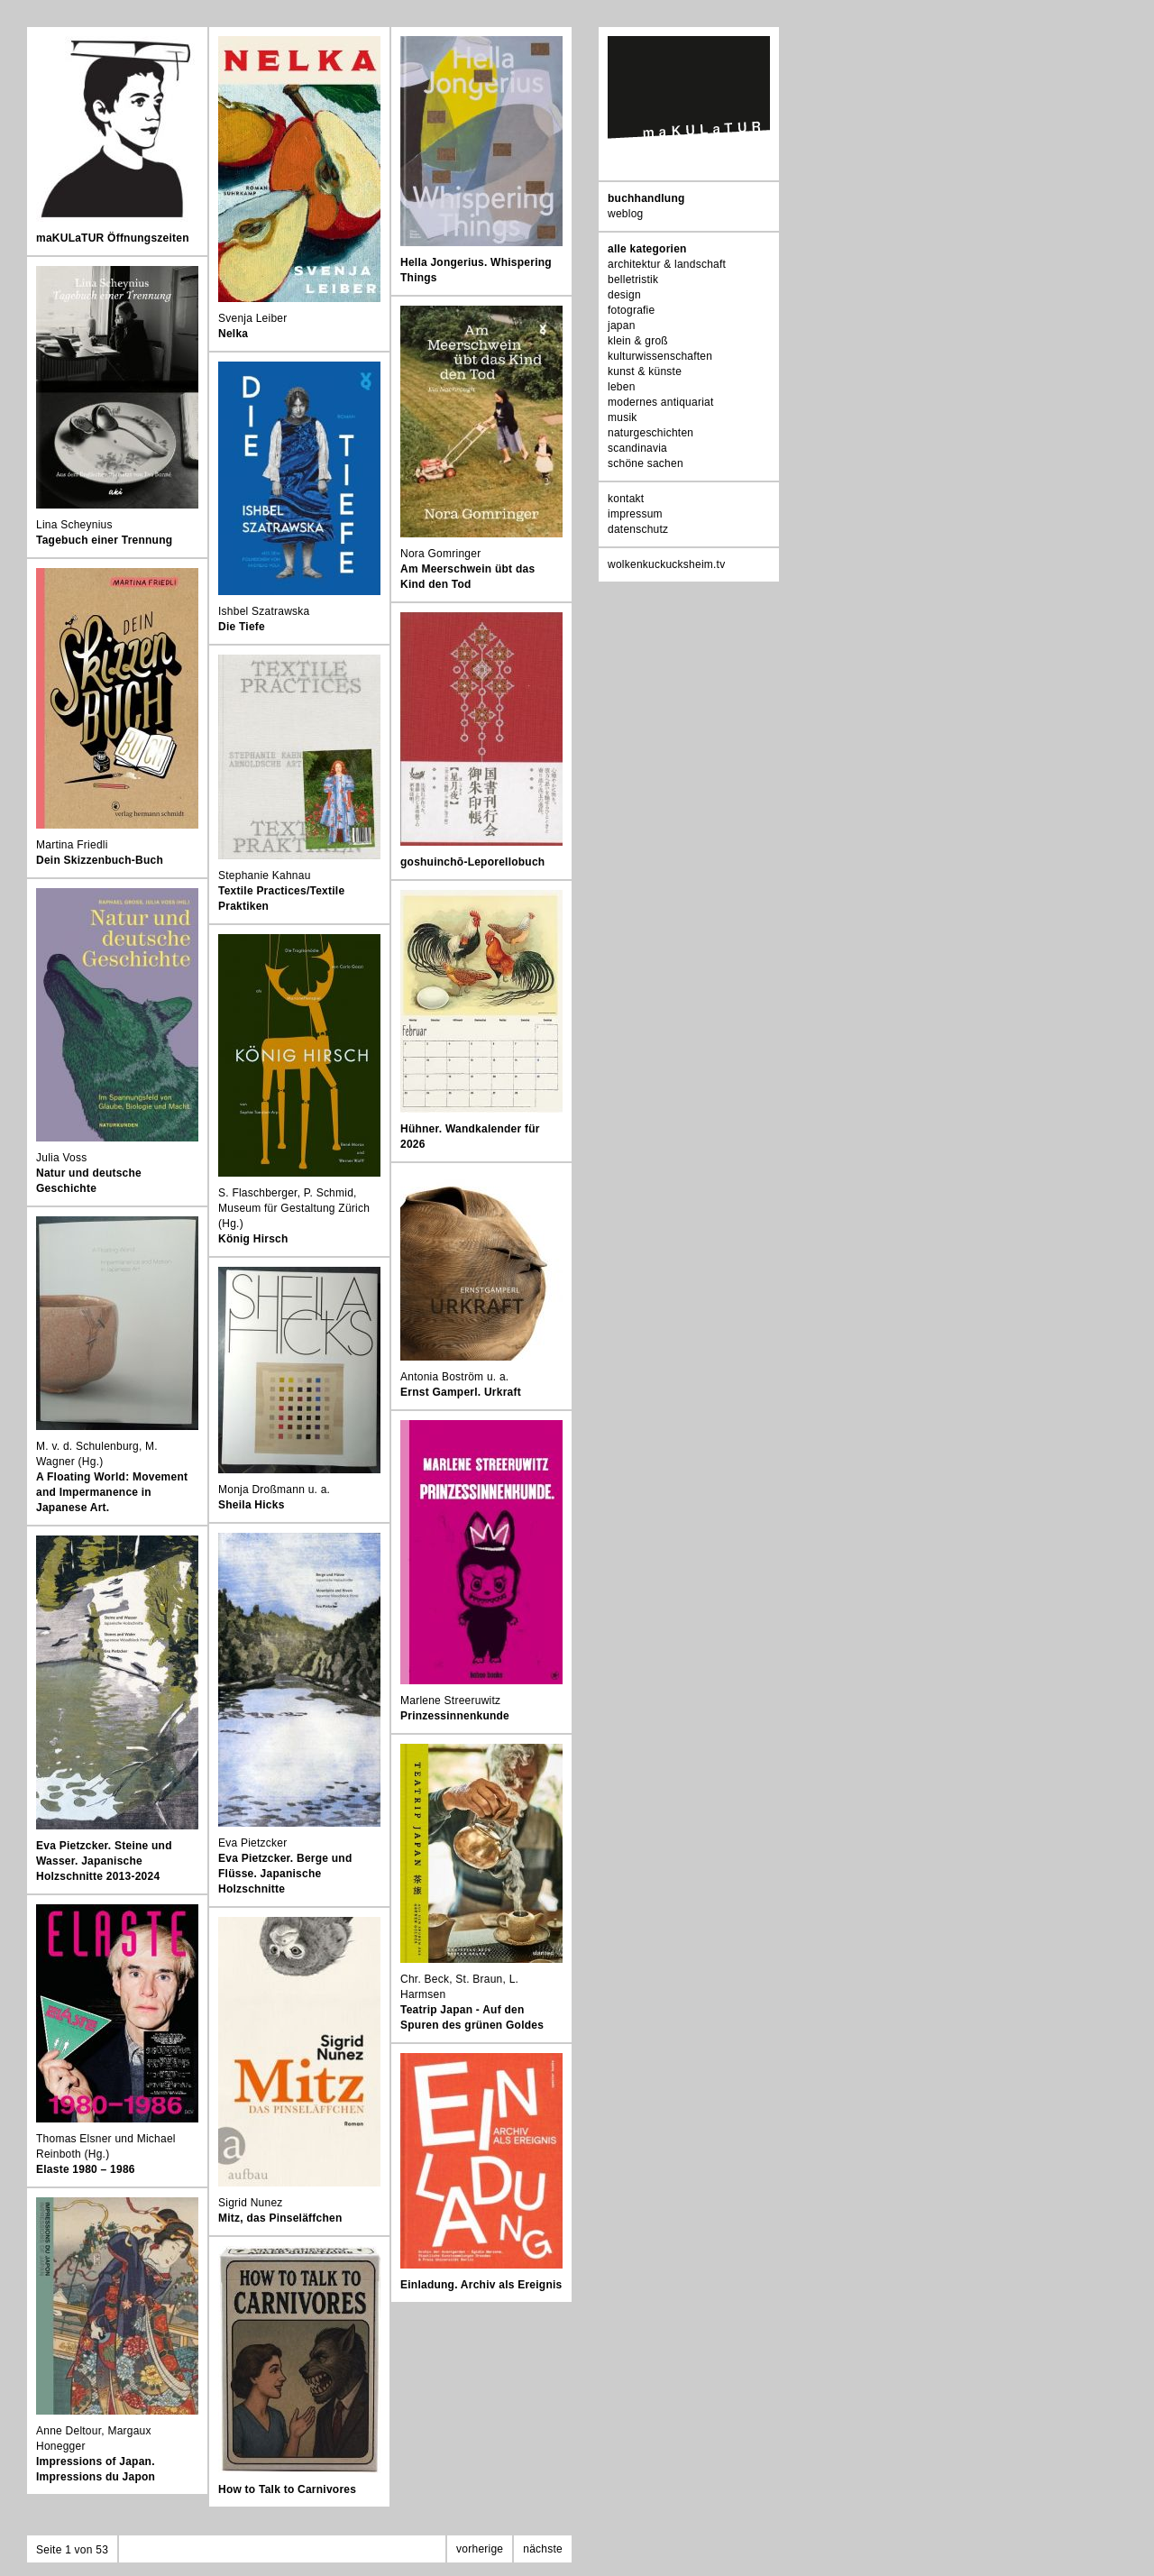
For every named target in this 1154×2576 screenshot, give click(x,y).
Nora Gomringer (440, 553)
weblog (625, 213)
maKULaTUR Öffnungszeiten (112, 238)
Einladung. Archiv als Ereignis (481, 2284)
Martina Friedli (72, 845)
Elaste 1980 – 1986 (85, 2169)
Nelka (233, 333)
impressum (635, 514)
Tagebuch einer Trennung (104, 540)
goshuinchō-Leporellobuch (472, 862)
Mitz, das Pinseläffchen (280, 2218)
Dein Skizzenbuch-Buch (99, 860)
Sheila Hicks (251, 1505)
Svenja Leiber (253, 318)
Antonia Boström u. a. (454, 1377)
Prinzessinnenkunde (454, 1716)
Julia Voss (61, 1157)
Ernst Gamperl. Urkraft (460, 1392)
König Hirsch (253, 1239)
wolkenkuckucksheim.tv (666, 564)
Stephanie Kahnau (264, 875)
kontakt (626, 498)
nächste (543, 2549)
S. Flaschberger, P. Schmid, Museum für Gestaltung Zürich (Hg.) (294, 1208)
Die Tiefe (241, 626)
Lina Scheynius (74, 524)
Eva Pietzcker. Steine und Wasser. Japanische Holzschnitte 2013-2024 (104, 1861)
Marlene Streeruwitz (450, 1700)
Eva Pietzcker (252, 1843)
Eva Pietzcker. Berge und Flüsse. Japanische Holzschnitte (285, 1873)
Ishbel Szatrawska (263, 611)
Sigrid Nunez (250, 2202)
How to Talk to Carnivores (287, 2489)
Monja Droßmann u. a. (274, 1489)
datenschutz (638, 529)
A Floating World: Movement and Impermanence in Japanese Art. (112, 1492)
